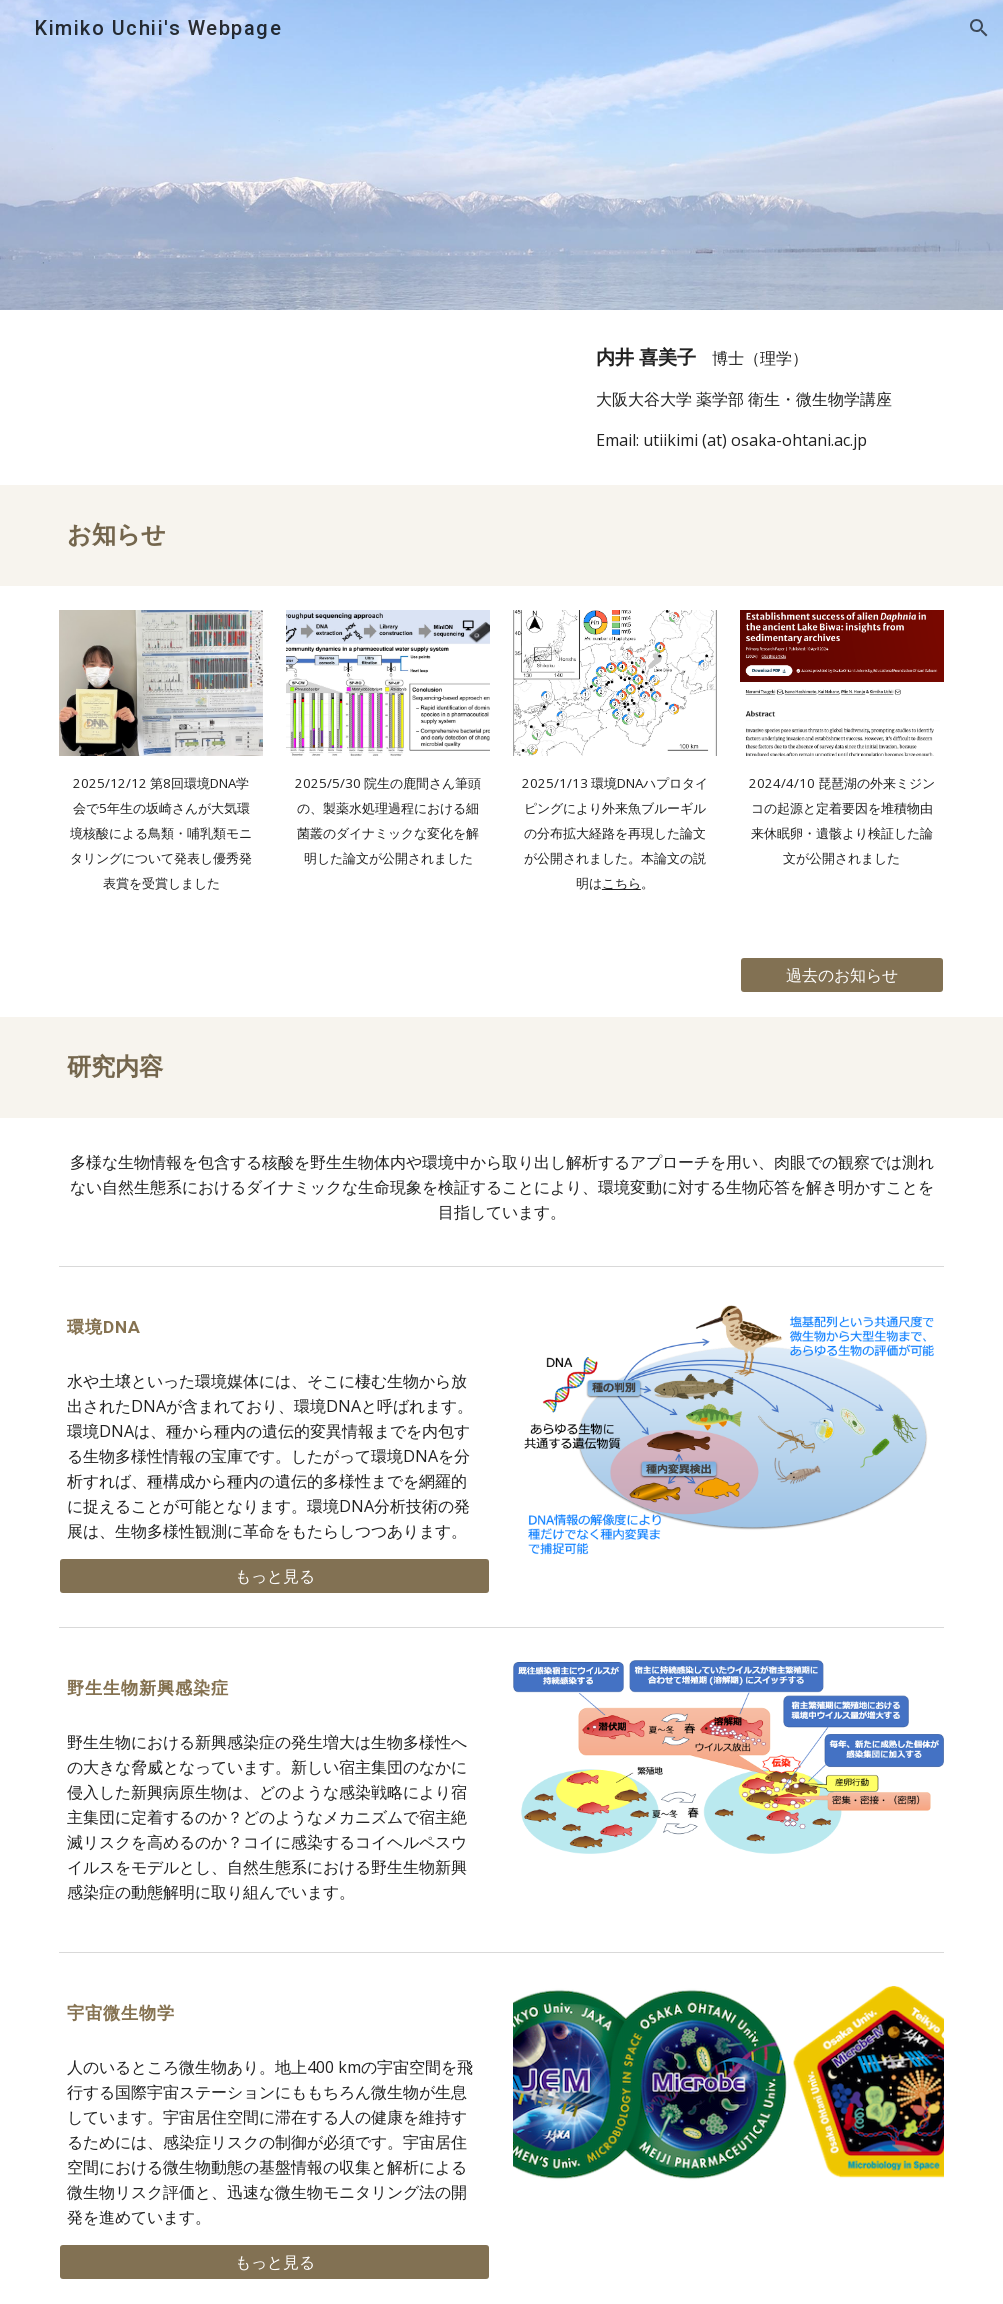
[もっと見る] (274, 1576)
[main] (765, 397)
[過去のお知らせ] (842, 975)
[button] (979, 28)
